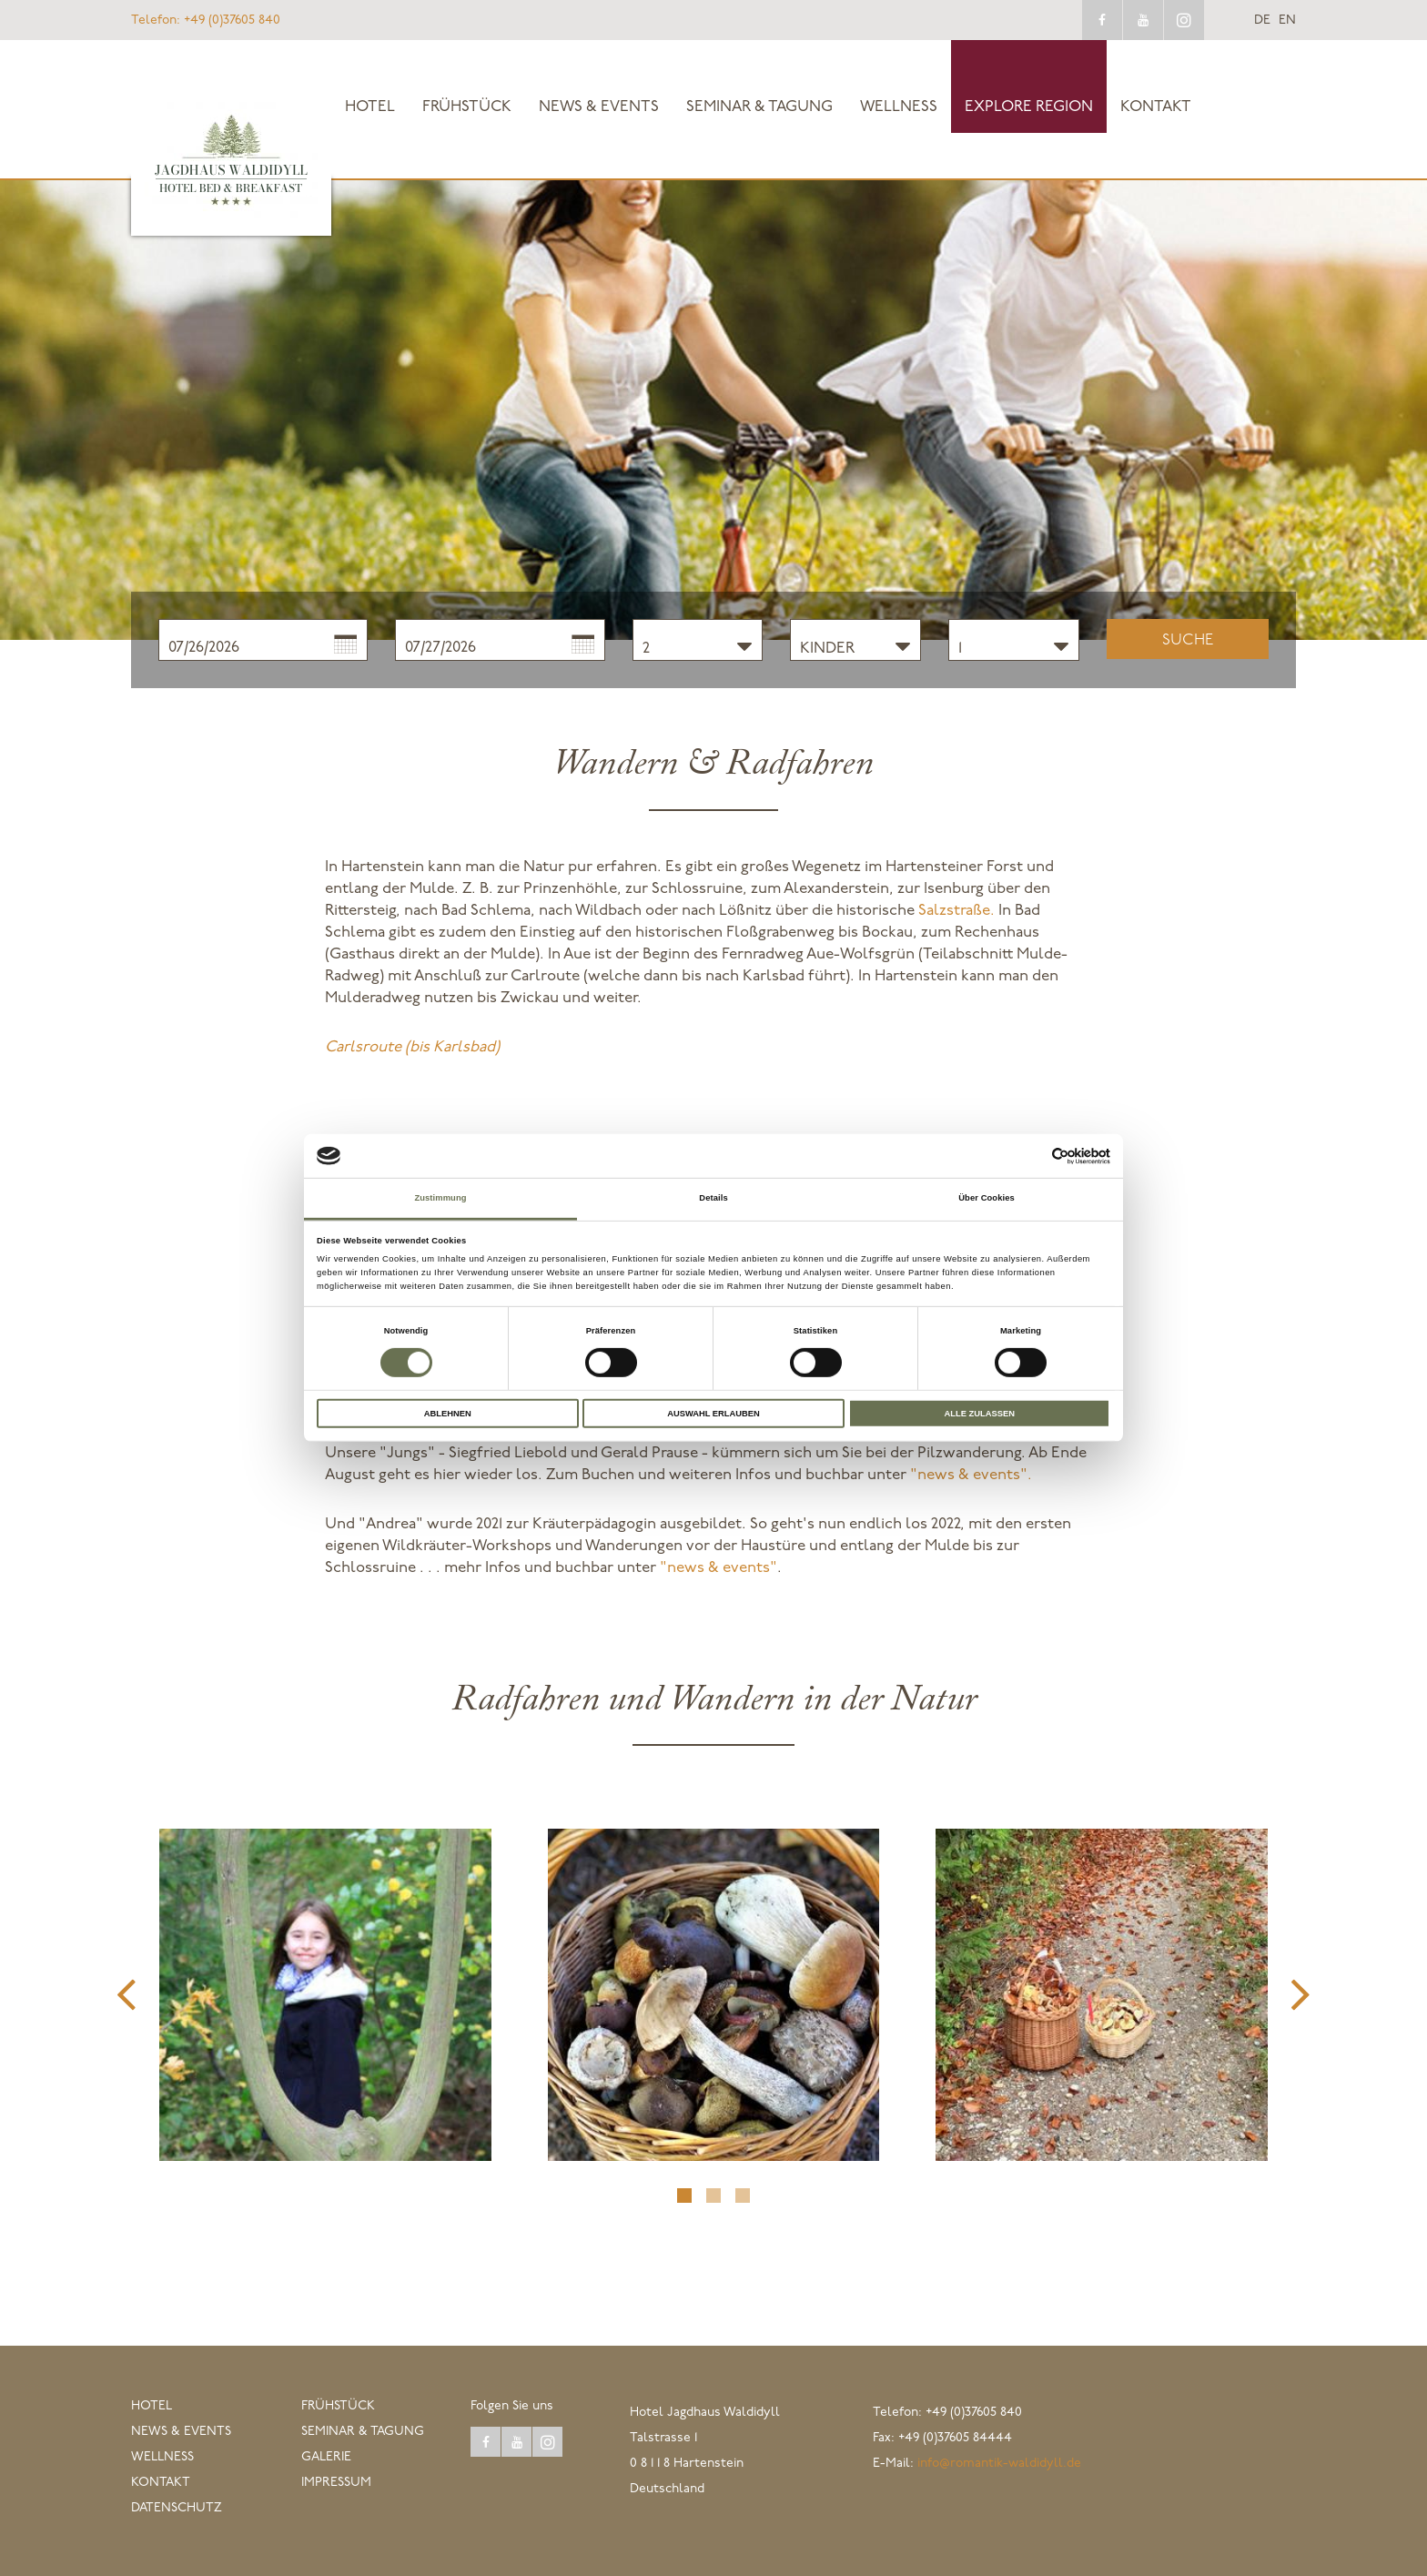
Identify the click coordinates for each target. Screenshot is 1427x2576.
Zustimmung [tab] (440, 1197)
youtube (1143, 20)
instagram (1184, 20)
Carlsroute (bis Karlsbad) (412, 1047)
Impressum (336, 2483)
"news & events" (718, 1568)
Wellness (898, 107)
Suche (1187, 640)
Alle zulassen (979, 1412)
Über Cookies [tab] (986, 1197)
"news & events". (971, 1475)
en (1287, 21)
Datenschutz (176, 2508)
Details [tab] (713, 1197)
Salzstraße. (956, 910)
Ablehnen (447, 1412)
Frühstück (466, 107)
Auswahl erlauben (713, 1412)
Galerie (326, 2457)
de (1262, 21)
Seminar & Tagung (759, 107)
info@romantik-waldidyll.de (999, 2463)
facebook (1102, 20)
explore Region (1029, 107)
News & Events (599, 107)
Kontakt (1155, 107)
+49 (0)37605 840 (205, 20)
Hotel (370, 107)
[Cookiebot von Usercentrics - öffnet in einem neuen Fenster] (1030, 1155)
